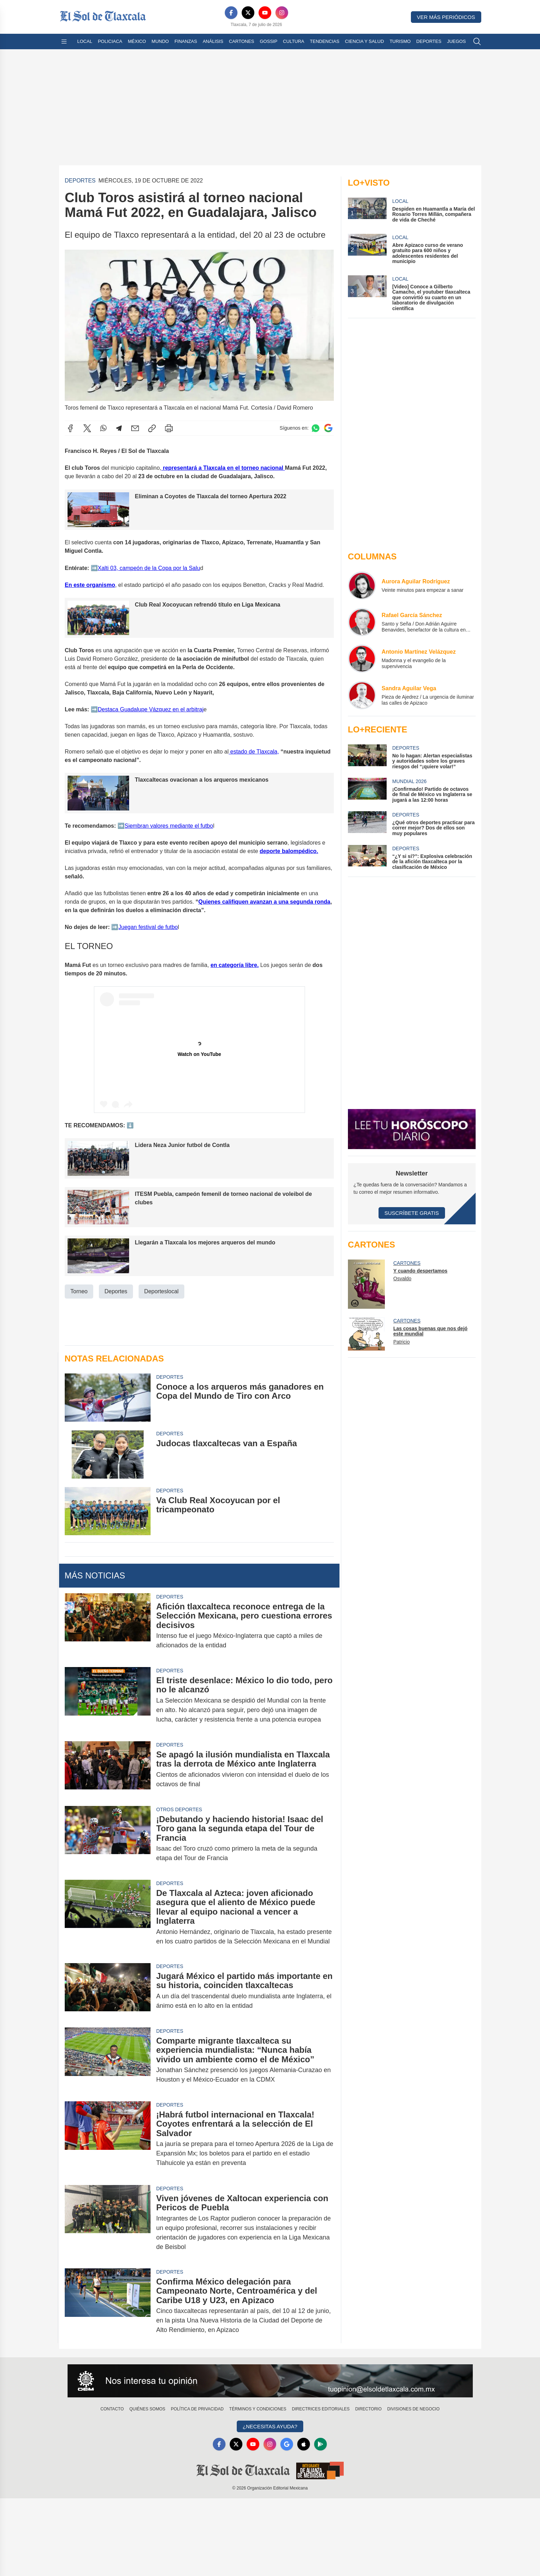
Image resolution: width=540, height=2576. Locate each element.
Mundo (160, 41)
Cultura (293, 41)
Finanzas (185, 41)
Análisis (213, 41)
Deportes (428, 41)
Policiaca (110, 41)
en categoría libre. (234, 965)
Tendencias (324, 41)
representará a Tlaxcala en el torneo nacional (224, 468)
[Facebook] (231, 12)
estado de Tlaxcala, (254, 752)
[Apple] (303, 2444)
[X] (248, 12)
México (137, 41)
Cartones (241, 41)
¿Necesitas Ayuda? (270, 2426)
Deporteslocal (161, 1291)
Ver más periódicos (446, 17)
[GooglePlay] (320, 2444)
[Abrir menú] (64, 41)
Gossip (269, 41)
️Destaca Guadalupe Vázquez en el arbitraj (150, 709)
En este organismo (90, 585)
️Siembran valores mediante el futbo (168, 825)
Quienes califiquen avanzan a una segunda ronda (264, 901)
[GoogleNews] (286, 2444)
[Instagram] (281, 12)
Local (85, 41)
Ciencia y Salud (364, 41)
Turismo (400, 41)
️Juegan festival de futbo (148, 927)
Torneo (79, 1291)
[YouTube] (265, 12)
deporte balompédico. (289, 851)
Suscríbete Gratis (412, 1213)
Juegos (456, 41)
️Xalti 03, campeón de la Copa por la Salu (148, 568)
